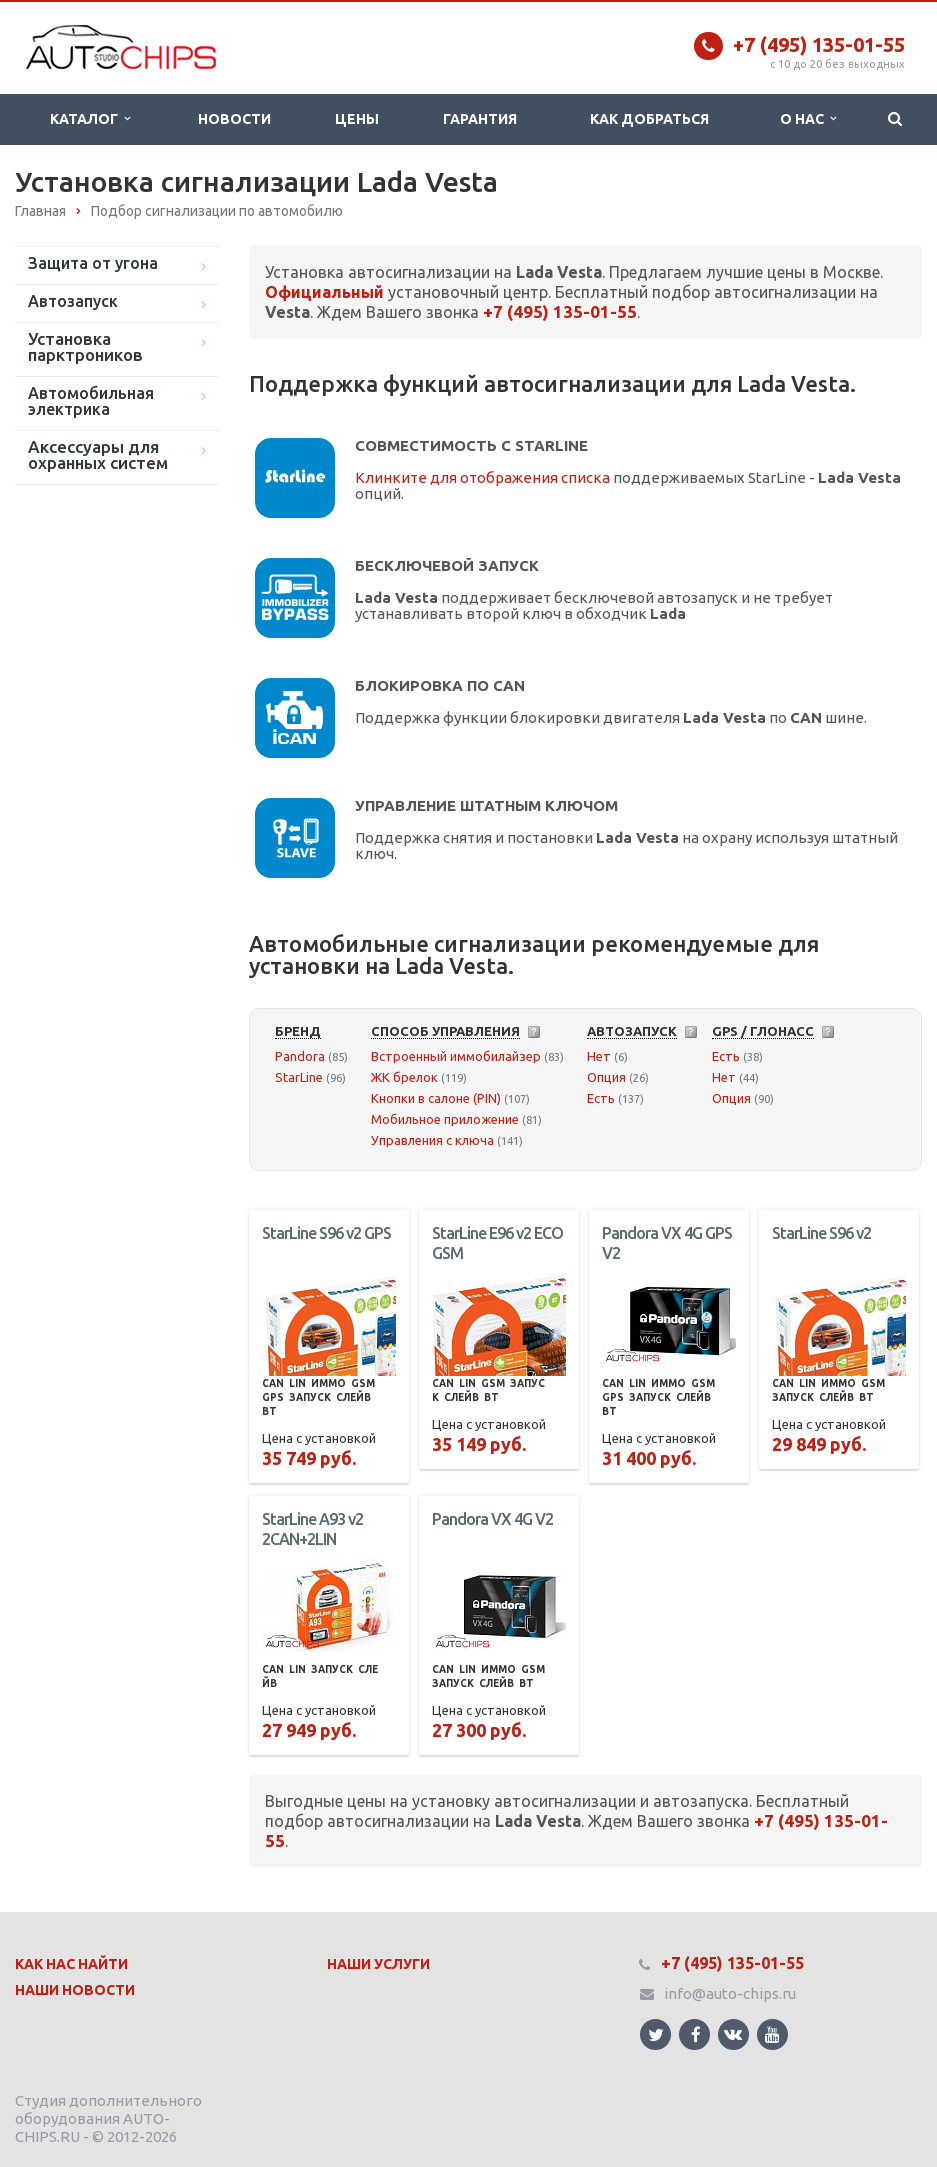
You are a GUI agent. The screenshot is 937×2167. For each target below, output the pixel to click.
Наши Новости (75, 1990)
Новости (234, 119)
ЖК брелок (404, 1077)
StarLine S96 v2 (821, 1233)
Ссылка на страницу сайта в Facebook (696, 2034)
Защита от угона (93, 263)
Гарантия (480, 119)
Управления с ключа (432, 1140)
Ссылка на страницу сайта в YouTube (772, 2034)
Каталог (90, 119)
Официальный (324, 292)
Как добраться (649, 119)
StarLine (299, 1077)
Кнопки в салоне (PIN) (436, 1098)
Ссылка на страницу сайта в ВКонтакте (733, 2033)
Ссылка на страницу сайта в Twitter (656, 2034)
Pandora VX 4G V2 (492, 1519)
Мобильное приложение (445, 1119)
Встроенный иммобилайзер (456, 1056)
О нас (808, 119)
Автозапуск (73, 301)
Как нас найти (71, 1964)
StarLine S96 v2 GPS (326, 1233)
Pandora (300, 1056)
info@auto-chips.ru (730, 1993)
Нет (599, 1056)
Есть (601, 1098)
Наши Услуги (378, 1964)
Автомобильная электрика (91, 401)
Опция (606, 1077)
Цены (357, 119)
